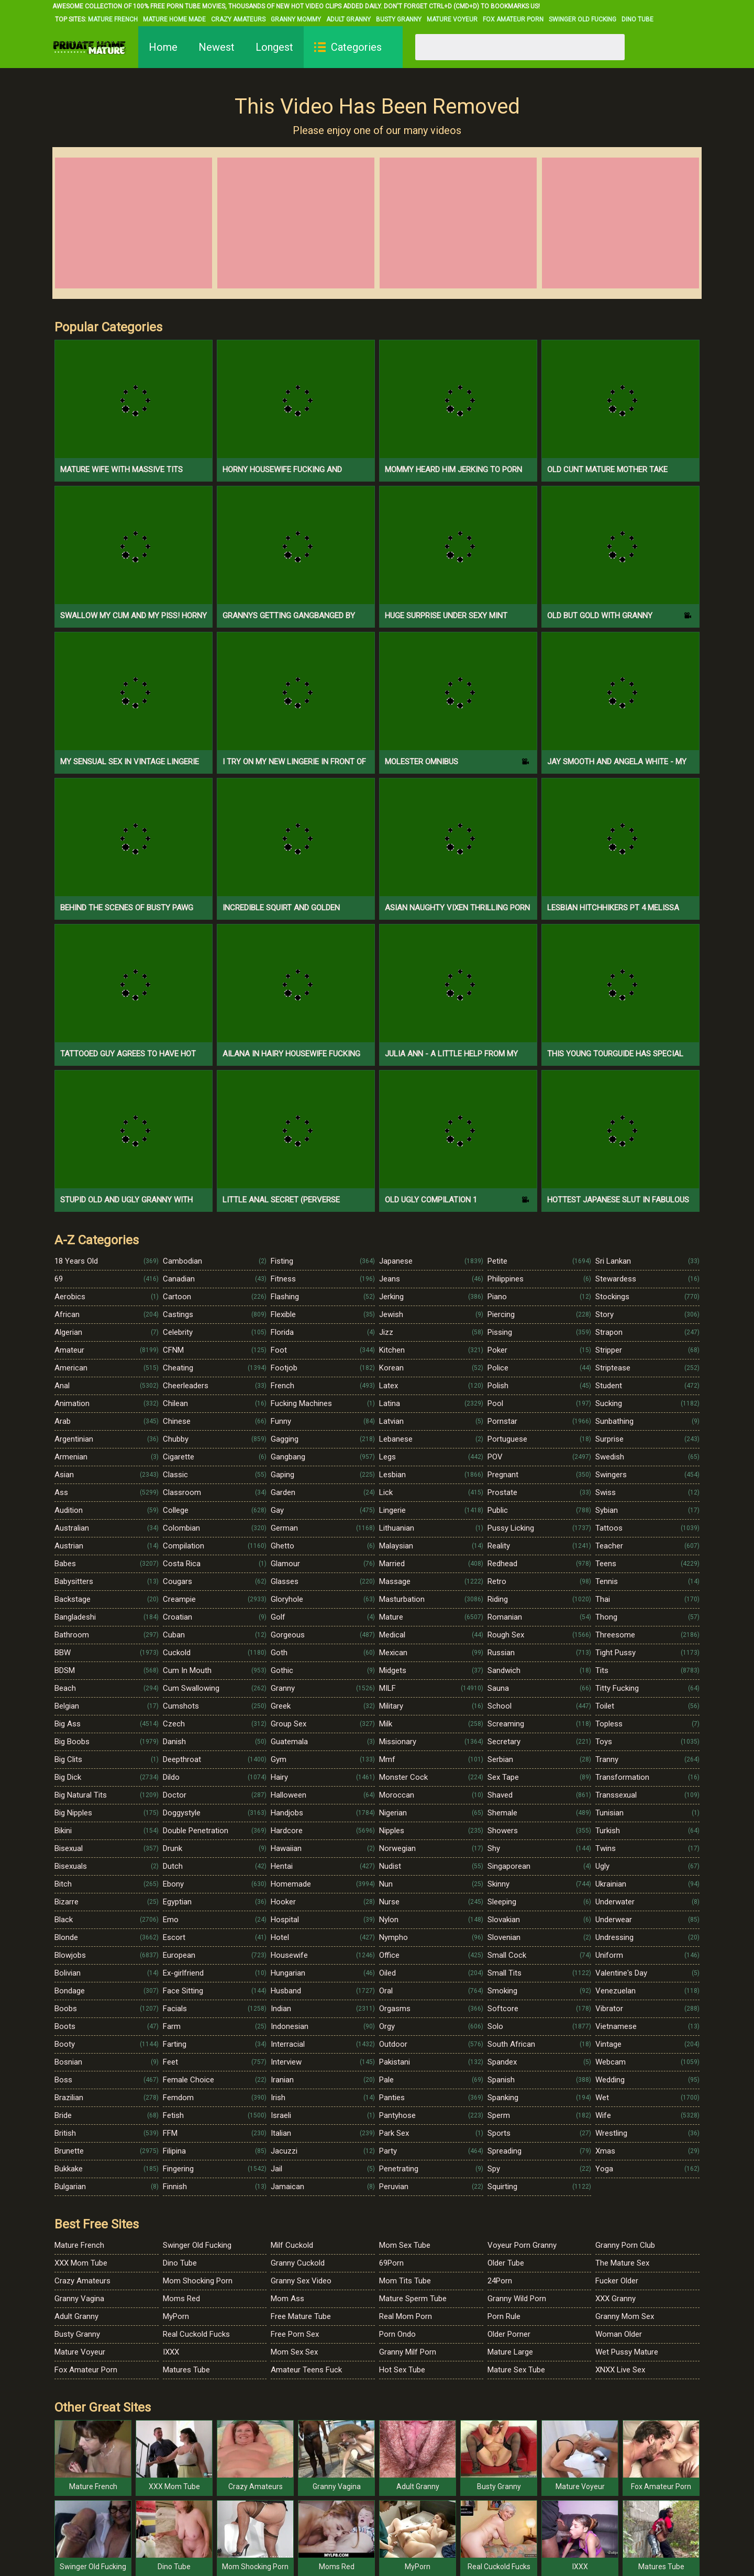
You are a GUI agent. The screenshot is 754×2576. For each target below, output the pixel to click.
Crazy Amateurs (238, 19)
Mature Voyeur (452, 19)
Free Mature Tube (301, 2316)
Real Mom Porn (405, 2316)
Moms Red (181, 2298)
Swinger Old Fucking (582, 19)
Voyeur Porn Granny (522, 2245)
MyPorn (176, 2316)
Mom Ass (287, 2298)
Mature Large (510, 2352)
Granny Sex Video (301, 2280)
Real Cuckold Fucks (196, 2334)
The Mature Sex (622, 2263)
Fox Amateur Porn (513, 19)
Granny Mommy (296, 19)
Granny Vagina (79, 2298)
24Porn (499, 2280)
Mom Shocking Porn (197, 2280)
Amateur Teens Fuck (306, 2369)
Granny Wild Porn (516, 2298)
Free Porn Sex (295, 2334)
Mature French (113, 19)
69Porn (391, 2263)
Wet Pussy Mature (626, 2352)
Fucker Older (616, 2280)
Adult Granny (348, 19)
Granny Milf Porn (407, 2352)
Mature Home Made (174, 19)
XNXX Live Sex (620, 2369)
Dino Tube (637, 19)
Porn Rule (503, 2316)
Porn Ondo (397, 2334)
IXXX (171, 2352)
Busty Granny (399, 19)
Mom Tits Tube (405, 2280)
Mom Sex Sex (294, 2352)
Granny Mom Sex (624, 2316)
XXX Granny (615, 2298)
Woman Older (618, 2334)
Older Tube (505, 2263)
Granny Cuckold (298, 2263)
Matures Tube (186, 2369)
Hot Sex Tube (402, 2369)
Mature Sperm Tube (413, 2298)
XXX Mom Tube (80, 2263)
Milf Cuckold (292, 2245)
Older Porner (508, 2334)
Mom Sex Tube (404, 2245)
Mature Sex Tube (516, 2369)
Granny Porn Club (625, 2245)
